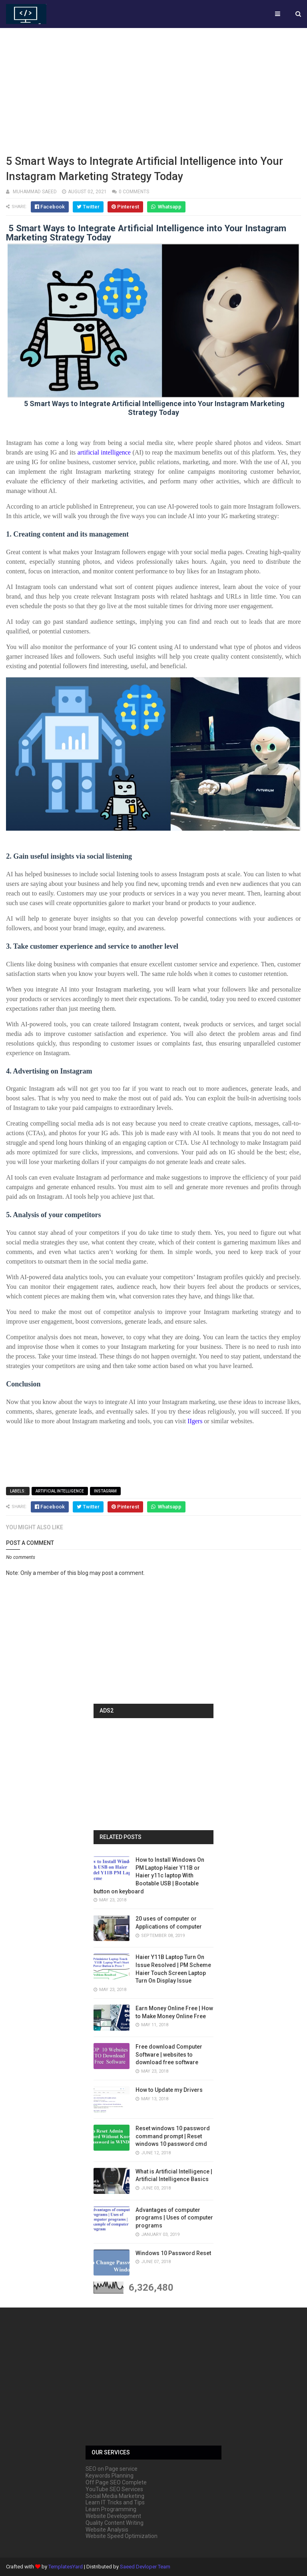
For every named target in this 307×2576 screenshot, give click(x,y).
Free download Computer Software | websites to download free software (169, 2054)
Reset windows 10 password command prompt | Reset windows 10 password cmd (173, 2136)
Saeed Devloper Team (145, 2567)
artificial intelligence (60, 1491)
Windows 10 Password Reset (173, 2253)
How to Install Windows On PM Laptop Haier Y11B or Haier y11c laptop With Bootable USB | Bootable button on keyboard (149, 1875)
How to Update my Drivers (169, 2090)
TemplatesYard (65, 2567)
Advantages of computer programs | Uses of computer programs (174, 2218)
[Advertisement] (153, 90)
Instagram (105, 1491)
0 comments (134, 191)
